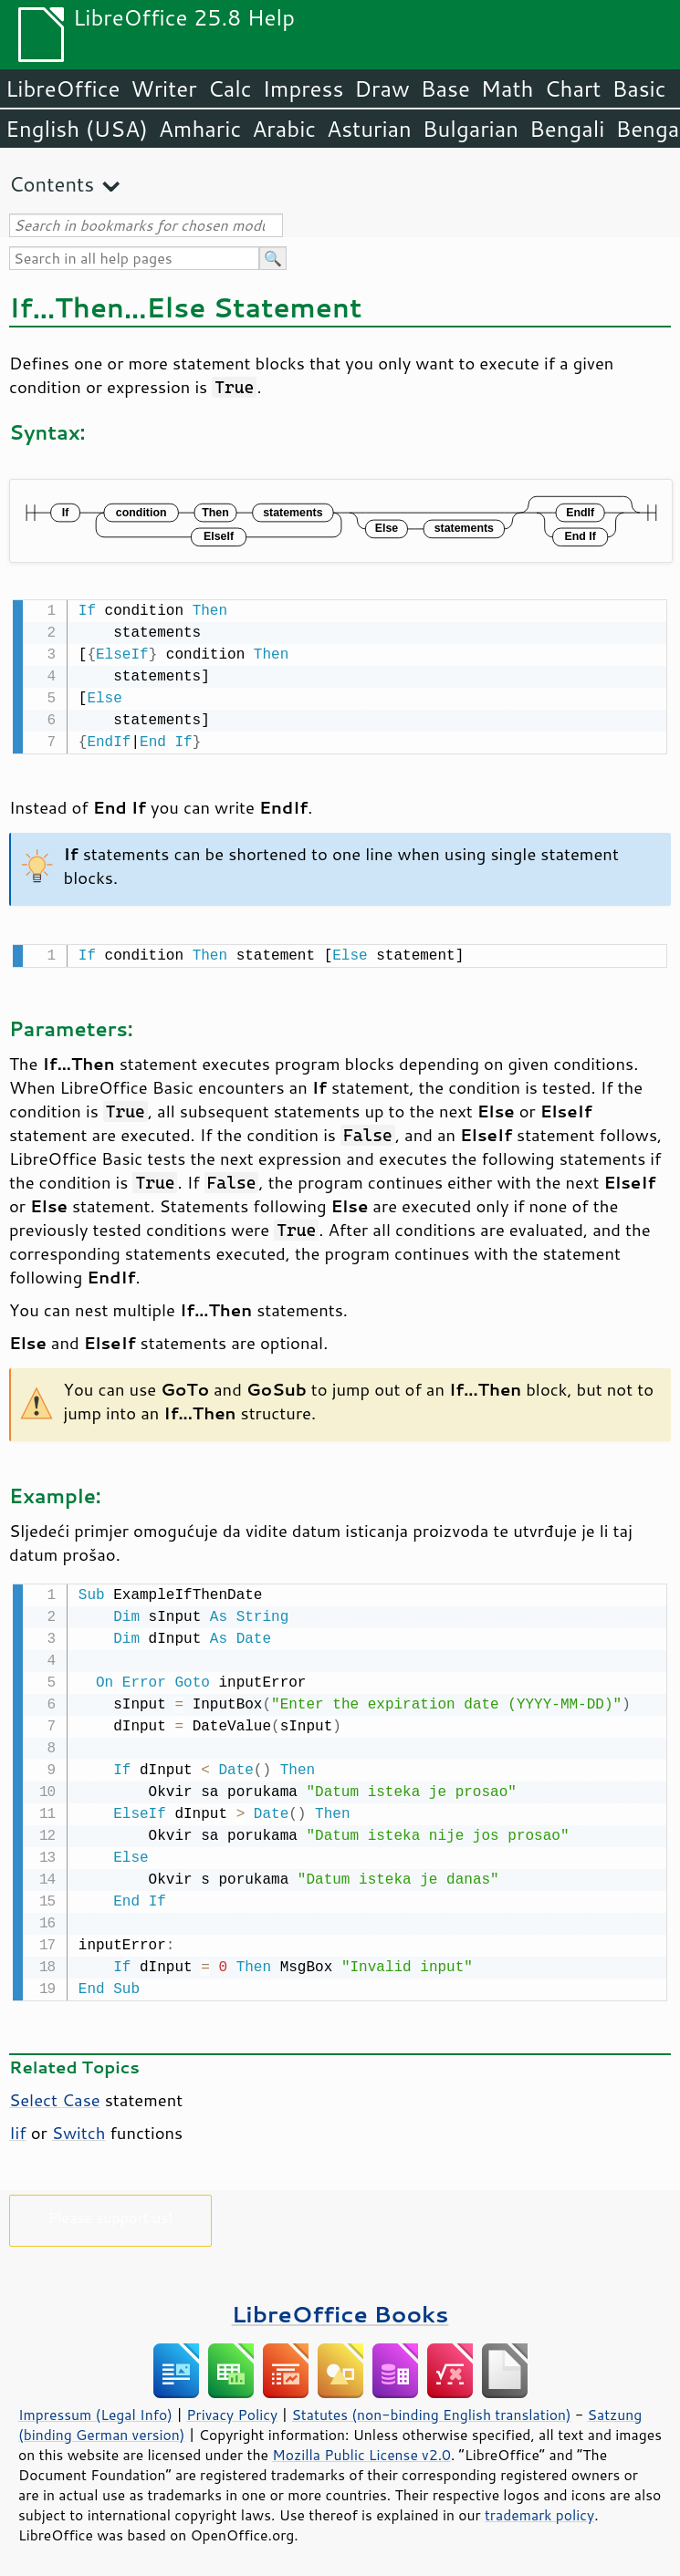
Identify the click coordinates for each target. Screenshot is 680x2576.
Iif (17, 2127)
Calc (230, 88)
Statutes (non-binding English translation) (430, 2409)
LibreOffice (62, 88)
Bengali (566, 128)
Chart (572, 88)
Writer (163, 88)
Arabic (284, 128)
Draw (381, 88)
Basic (638, 88)
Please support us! (110, 2211)
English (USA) (76, 128)
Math (507, 88)
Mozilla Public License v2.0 (361, 2449)
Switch (79, 2127)
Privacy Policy (231, 2409)
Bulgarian (470, 128)
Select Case (54, 2094)
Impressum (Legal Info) (95, 2409)
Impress (303, 88)
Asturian (369, 128)
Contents (51, 184)
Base (445, 88)
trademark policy (539, 2509)
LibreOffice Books (340, 2308)
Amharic (200, 128)
